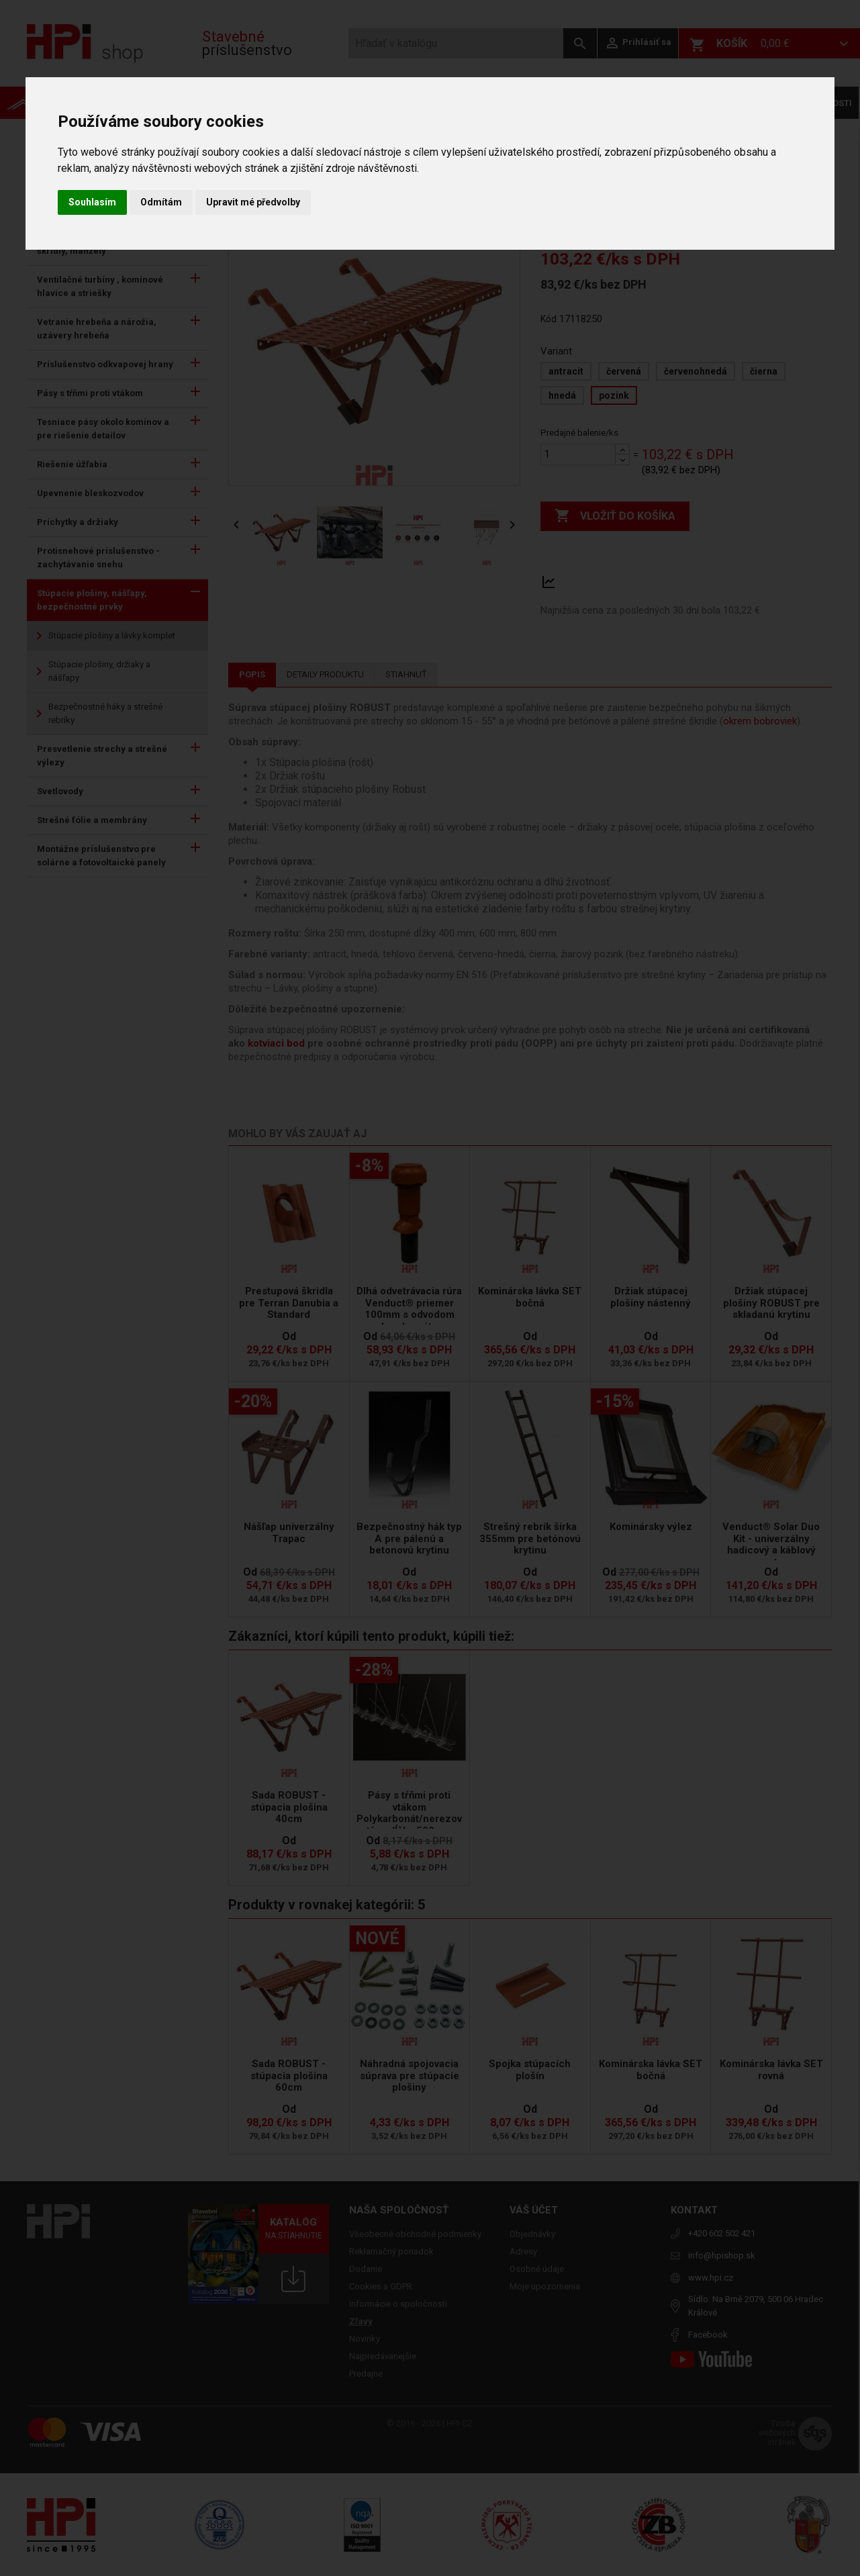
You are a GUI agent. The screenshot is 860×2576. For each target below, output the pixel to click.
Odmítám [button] (161, 202)
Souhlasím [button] (92, 202)
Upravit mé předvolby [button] (253, 202)
